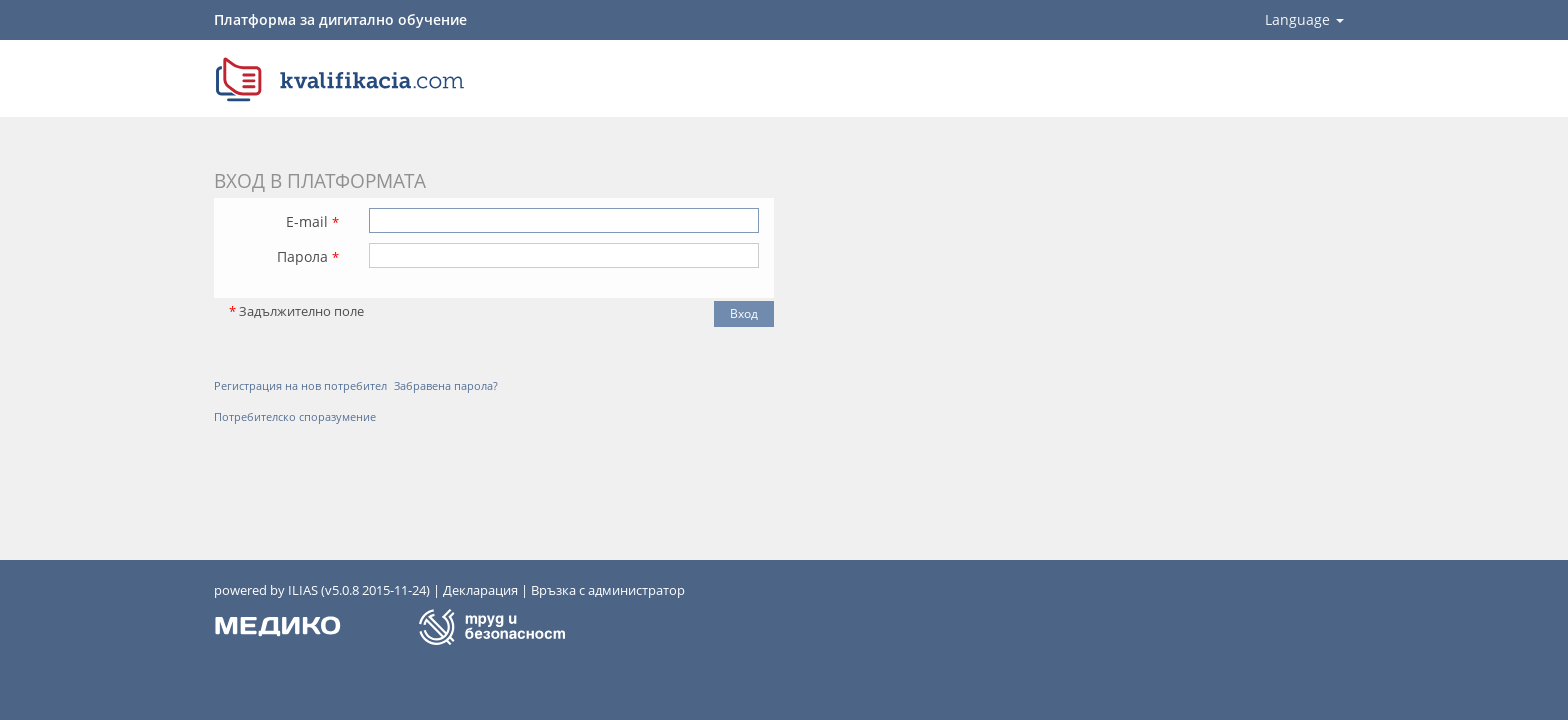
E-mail (312, 221)
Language (1304, 19)
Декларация (480, 590)
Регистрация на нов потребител (300, 385)
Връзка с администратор (608, 590)
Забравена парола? (446, 385)
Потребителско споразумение (295, 416)
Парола (308, 256)
